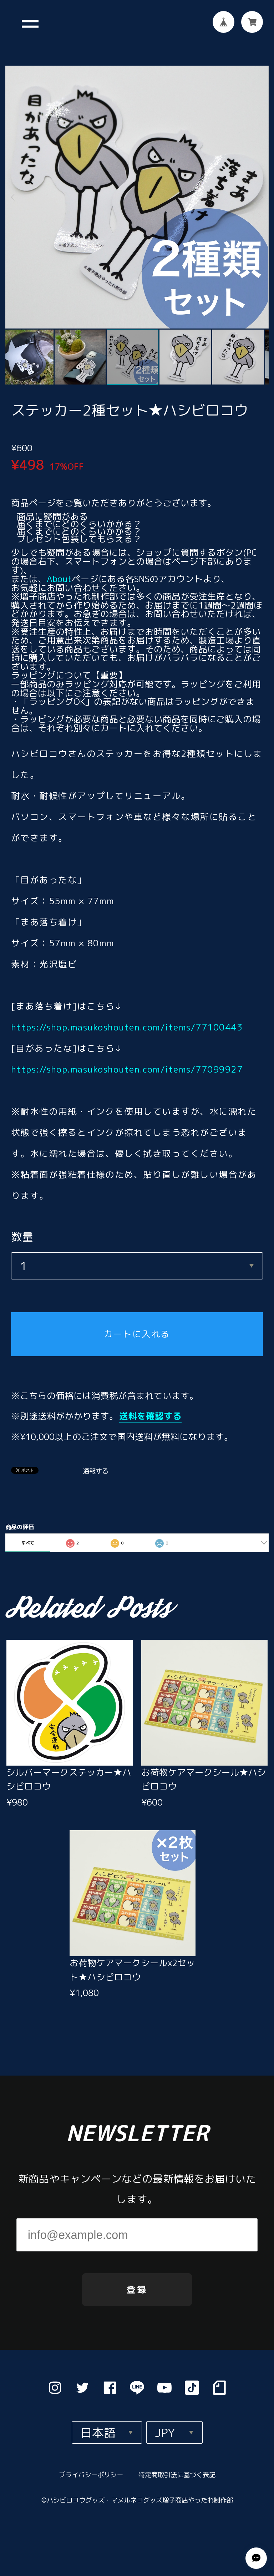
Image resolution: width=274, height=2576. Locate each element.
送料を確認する (150, 1410)
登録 (137, 2287)
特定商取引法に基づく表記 (176, 2472)
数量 (22, 1230)
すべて (27, 1537)
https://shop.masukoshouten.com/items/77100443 (127, 1021)
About (59, 573)
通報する (95, 1465)
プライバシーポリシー (91, 2472)
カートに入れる (137, 1328)
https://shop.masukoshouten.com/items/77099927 (127, 1063)
